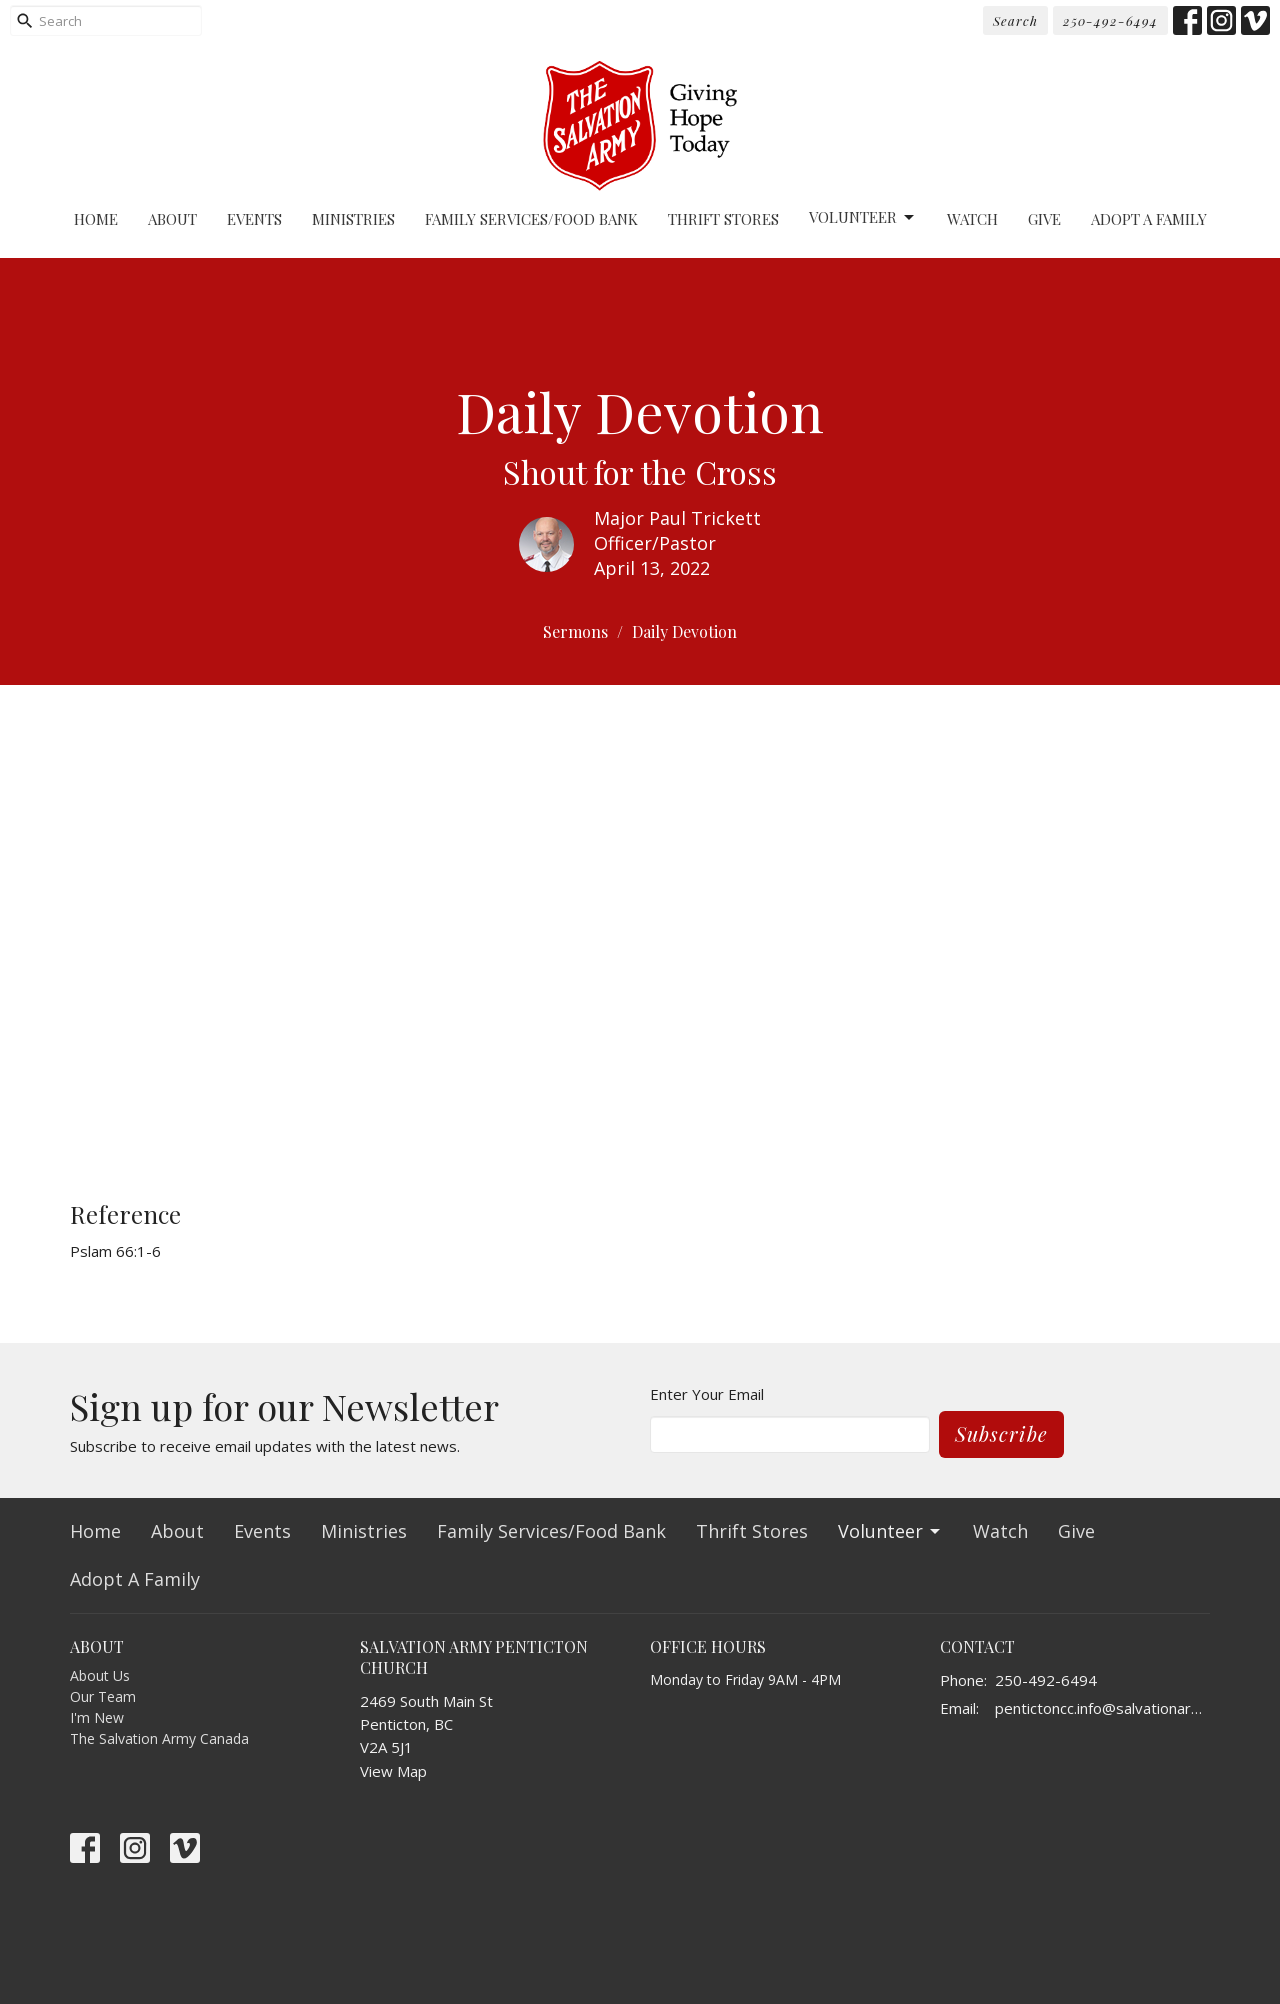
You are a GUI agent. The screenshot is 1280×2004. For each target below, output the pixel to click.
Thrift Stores (723, 219)
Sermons (575, 631)
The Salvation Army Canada (159, 1738)
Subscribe (1001, 1433)
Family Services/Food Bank (531, 219)
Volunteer (863, 217)
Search (1015, 20)
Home (96, 219)
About (172, 219)
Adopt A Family (1149, 219)
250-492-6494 (1110, 20)
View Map (393, 1771)
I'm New (97, 1717)
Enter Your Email (707, 1394)
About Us (100, 1675)
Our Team (103, 1696)
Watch (972, 219)
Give (1044, 219)
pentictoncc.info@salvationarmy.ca (1102, 1708)
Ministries (353, 219)
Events (254, 219)
